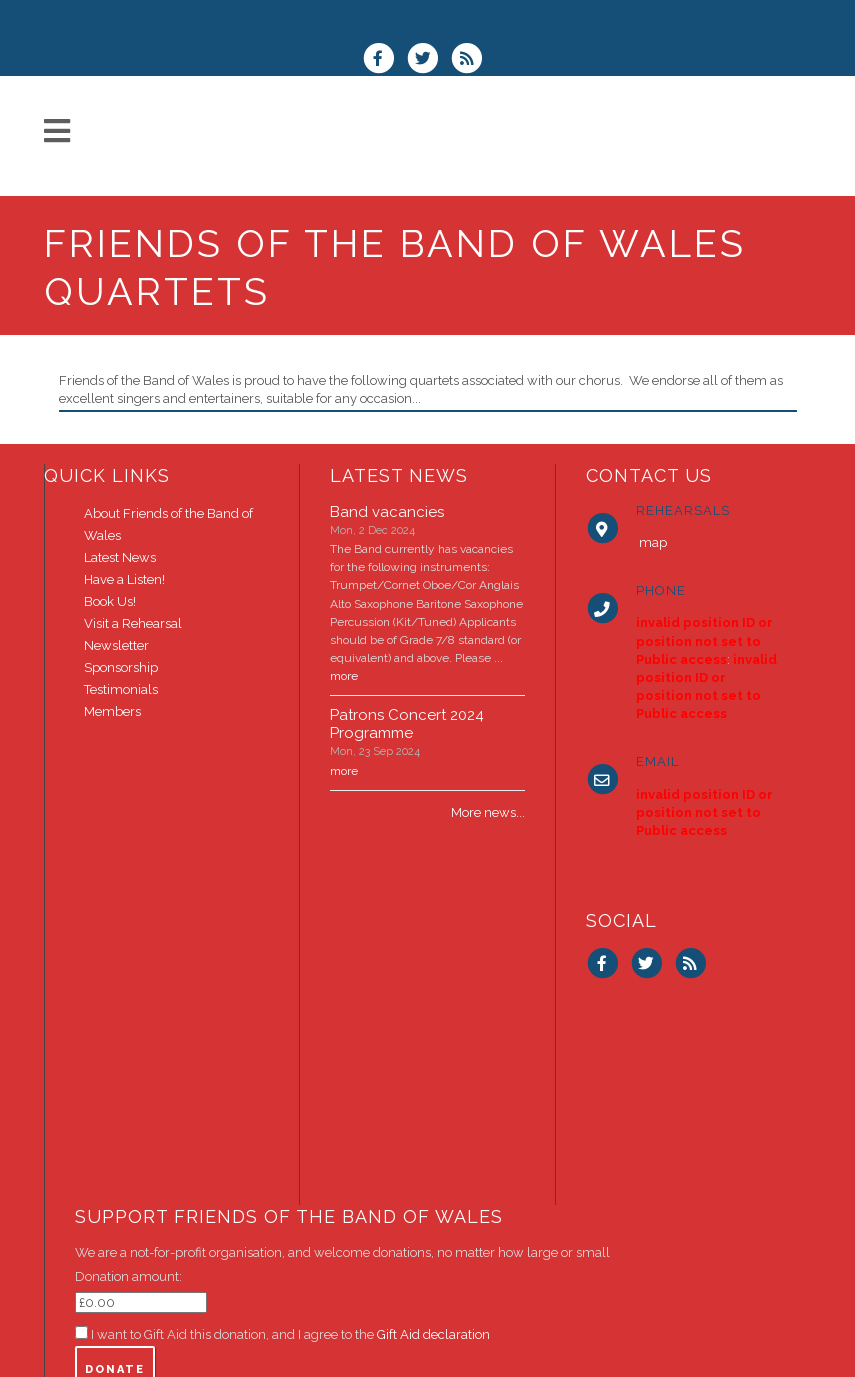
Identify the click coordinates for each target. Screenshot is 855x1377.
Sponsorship (121, 667)
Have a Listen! (124, 579)
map (653, 542)
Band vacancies (387, 512)
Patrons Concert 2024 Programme (407, 724)
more (344, 676)
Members (112, 711)
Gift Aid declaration (433, 1334)
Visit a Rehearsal (133, 623)
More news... (488, 812)
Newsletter (116, 645)
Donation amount (127, 1276)
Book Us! (110, 601)
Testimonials (121, 689)
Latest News (120, 557)
